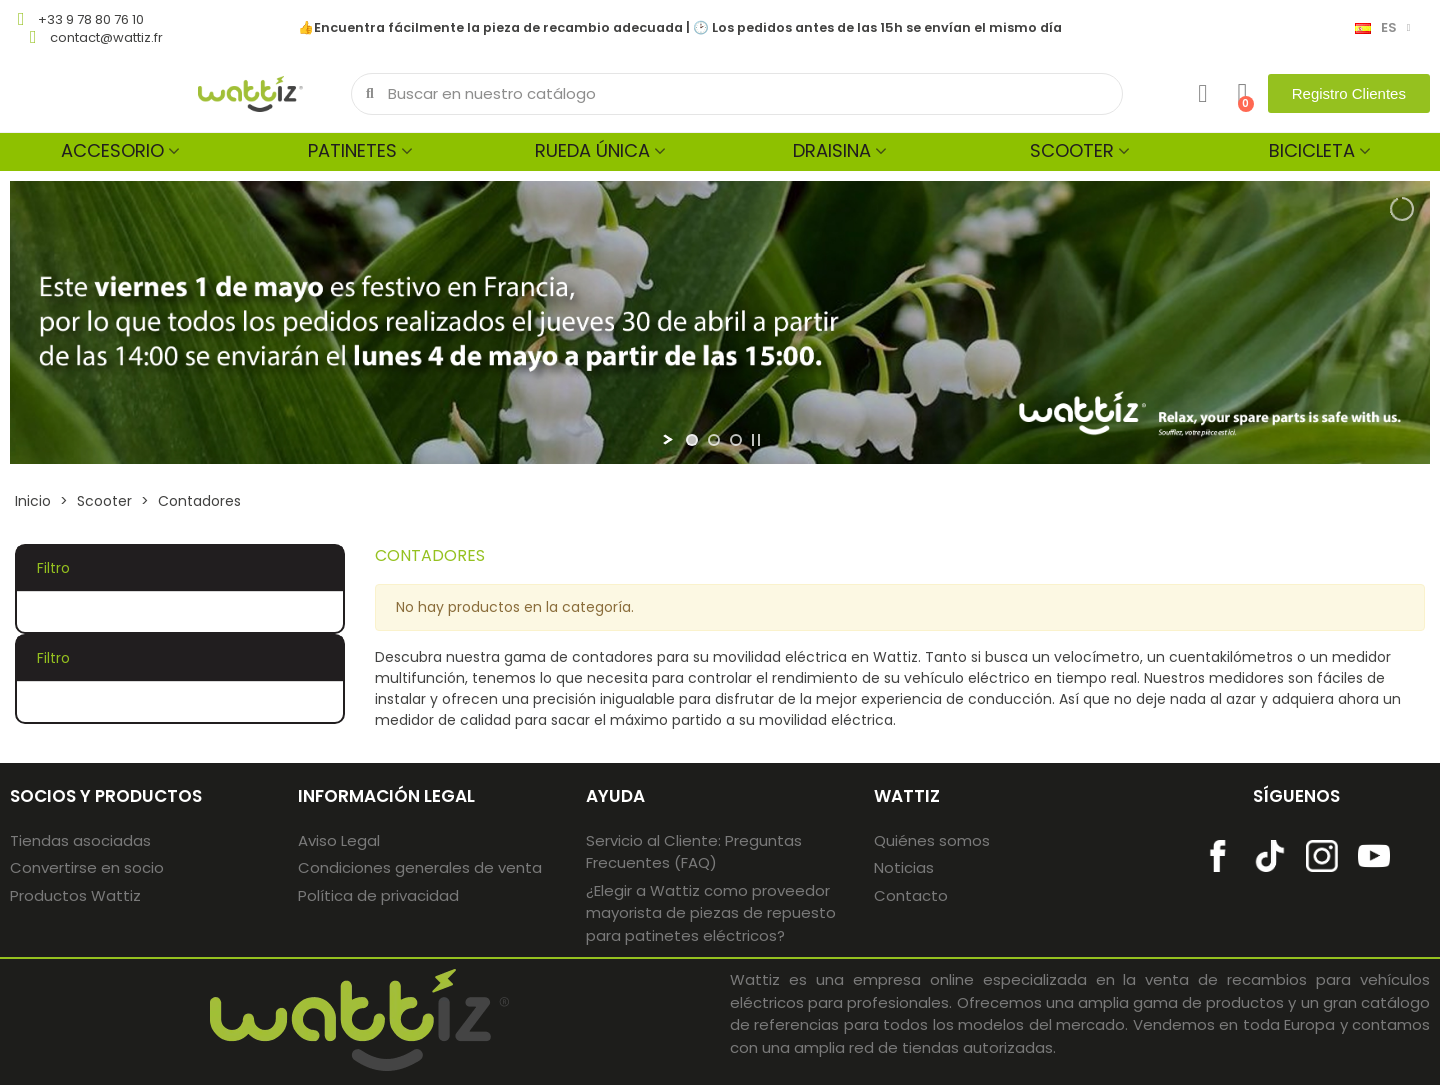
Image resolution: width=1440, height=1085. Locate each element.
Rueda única (592, 150)
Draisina (832, 150)
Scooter (1072, 150)
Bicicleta (1312, 150)
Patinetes (352, 150)
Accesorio (112, 150)
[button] (1349, 93)
